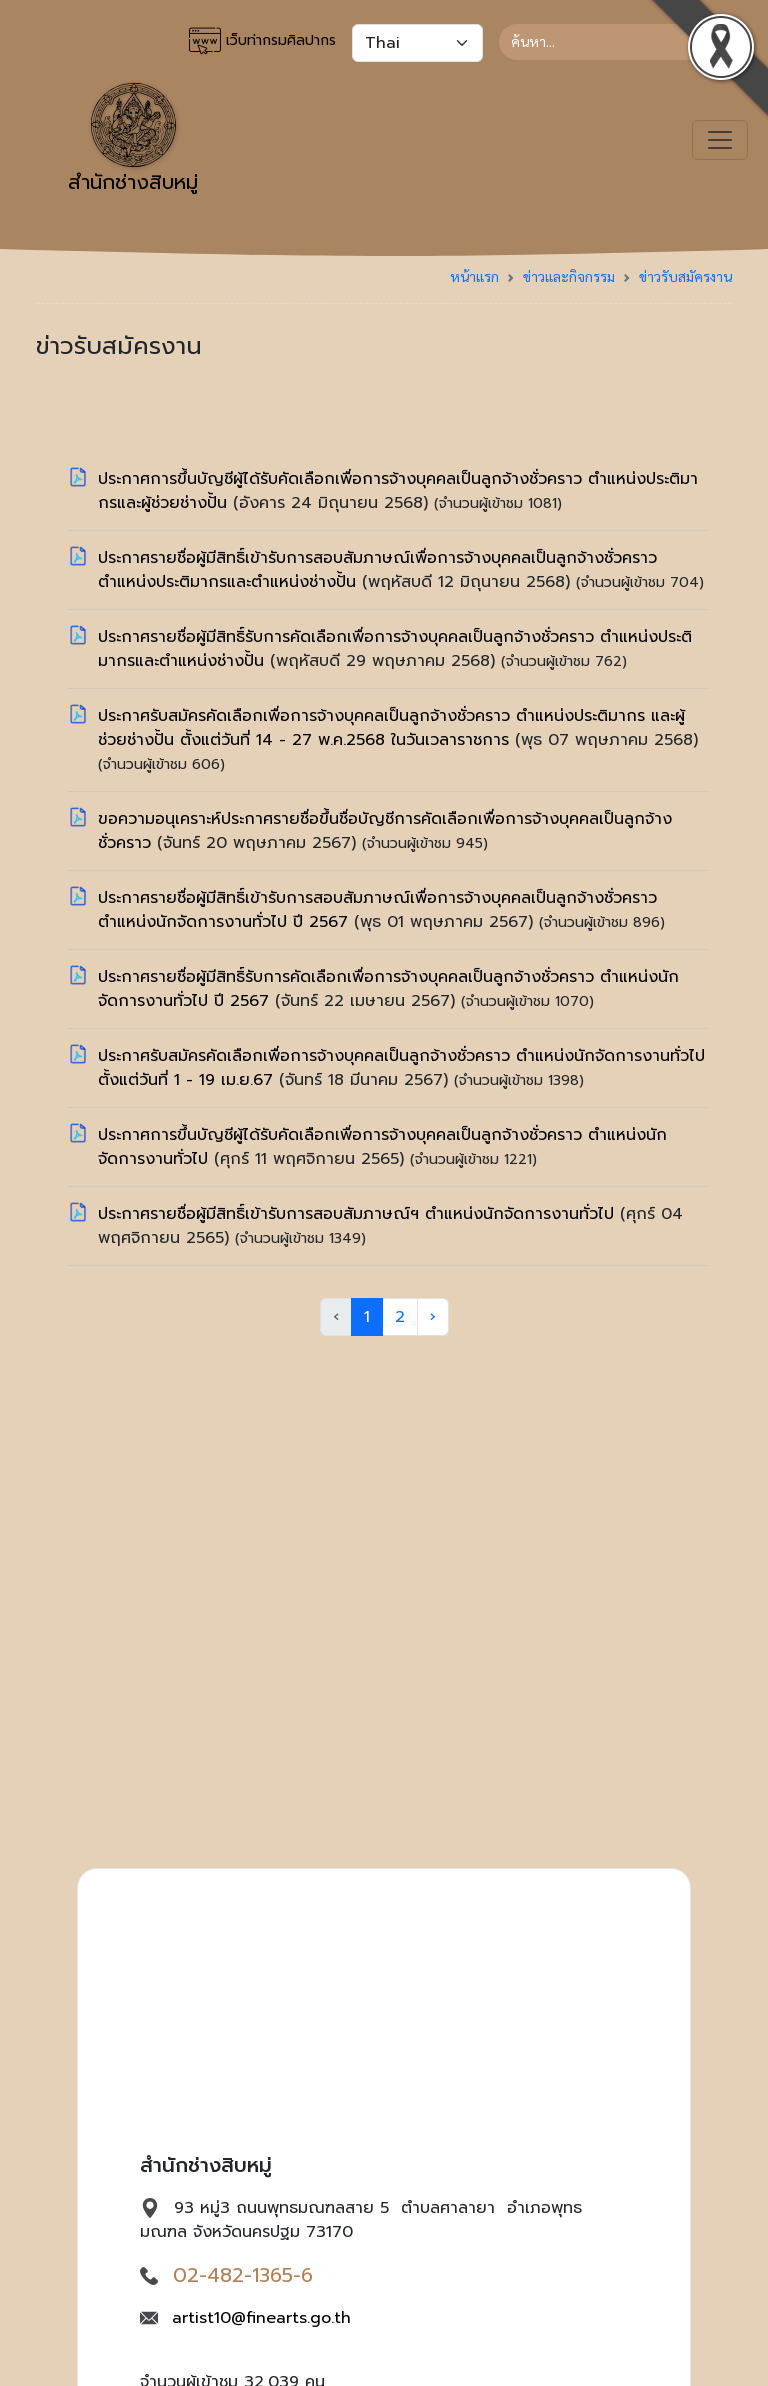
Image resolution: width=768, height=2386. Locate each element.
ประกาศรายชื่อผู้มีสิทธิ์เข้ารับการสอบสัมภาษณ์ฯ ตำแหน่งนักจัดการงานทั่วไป (359, 1214)
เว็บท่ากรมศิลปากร (262, 41)
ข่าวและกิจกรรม (569, 276)
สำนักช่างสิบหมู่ (133, 140)
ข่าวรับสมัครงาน (685, 276)
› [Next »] (433, 1317)
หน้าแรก (474, 276)
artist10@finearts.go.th (261, 2318)
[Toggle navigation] (720, 140)
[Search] (615, 42)
